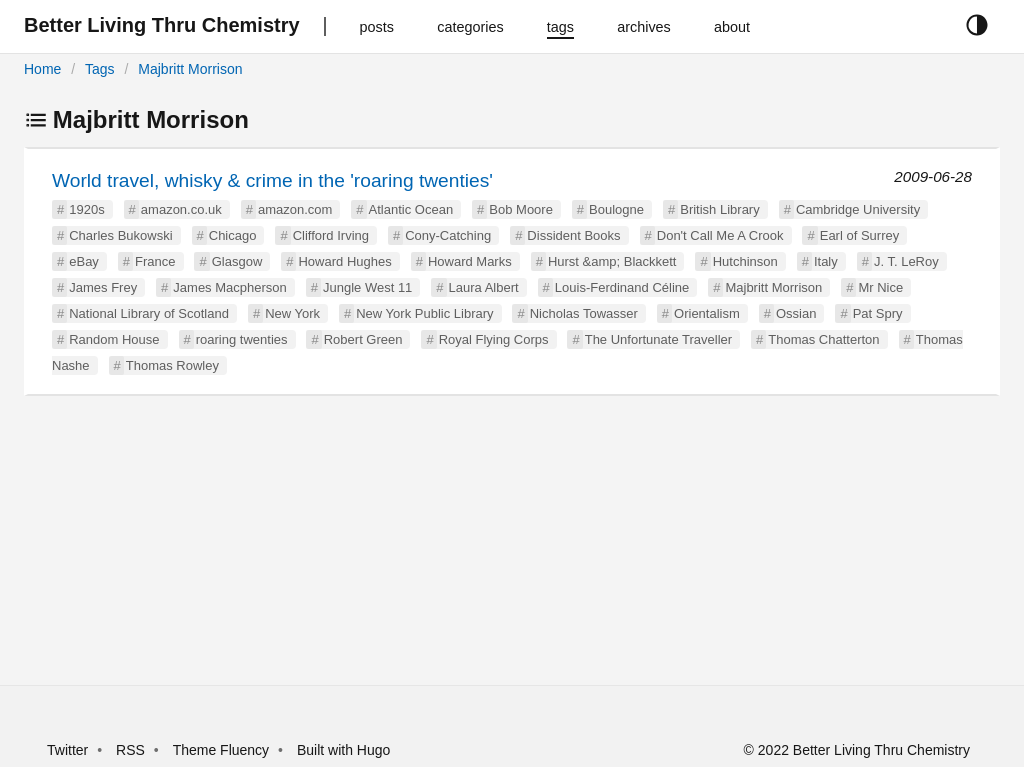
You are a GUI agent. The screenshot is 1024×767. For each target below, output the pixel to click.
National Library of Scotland (149, 313)
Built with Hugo (343, 750)
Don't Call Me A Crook (720, 235)
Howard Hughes (344, 261)
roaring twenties (242, 339)
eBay (84, 261)
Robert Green (363, 339)
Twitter (67, 750)
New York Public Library (424, 313)
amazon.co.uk (181, 209)
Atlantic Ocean (411, 209)
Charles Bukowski (120, 235)
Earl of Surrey (859, 235)
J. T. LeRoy (906, 261)
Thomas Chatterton (823, 339)
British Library (719, 209)
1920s (86, 209)
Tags (100, 69)
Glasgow (237, 261)
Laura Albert (484, 287)
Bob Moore (521, 209)
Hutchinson (745, 261)
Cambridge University (858, 209)
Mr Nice (880, 287)
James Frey (103, 287)
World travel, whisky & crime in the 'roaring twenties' (272, 180)
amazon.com (295, 209)
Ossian (796, 313)
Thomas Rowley (172, 365)
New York (292, 313)
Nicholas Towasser (584, 313)
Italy (826, 261)
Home (42, 69)
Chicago (233, 235)
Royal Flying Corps (494, 339)
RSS (130, 750)
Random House (114, 339)
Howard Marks (470, 261)
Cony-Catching (448, 235)
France (155, 261)
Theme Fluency (223, 750)
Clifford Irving (331, 235)
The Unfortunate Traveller (658, 339)
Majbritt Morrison (190, 69)
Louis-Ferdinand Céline (622, 287)
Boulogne (616, 209)
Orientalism (707, 313)
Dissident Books (573, 235)
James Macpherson (229, 287)
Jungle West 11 (367, 287)
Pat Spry (878, 313)
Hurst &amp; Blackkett (612, 261)
